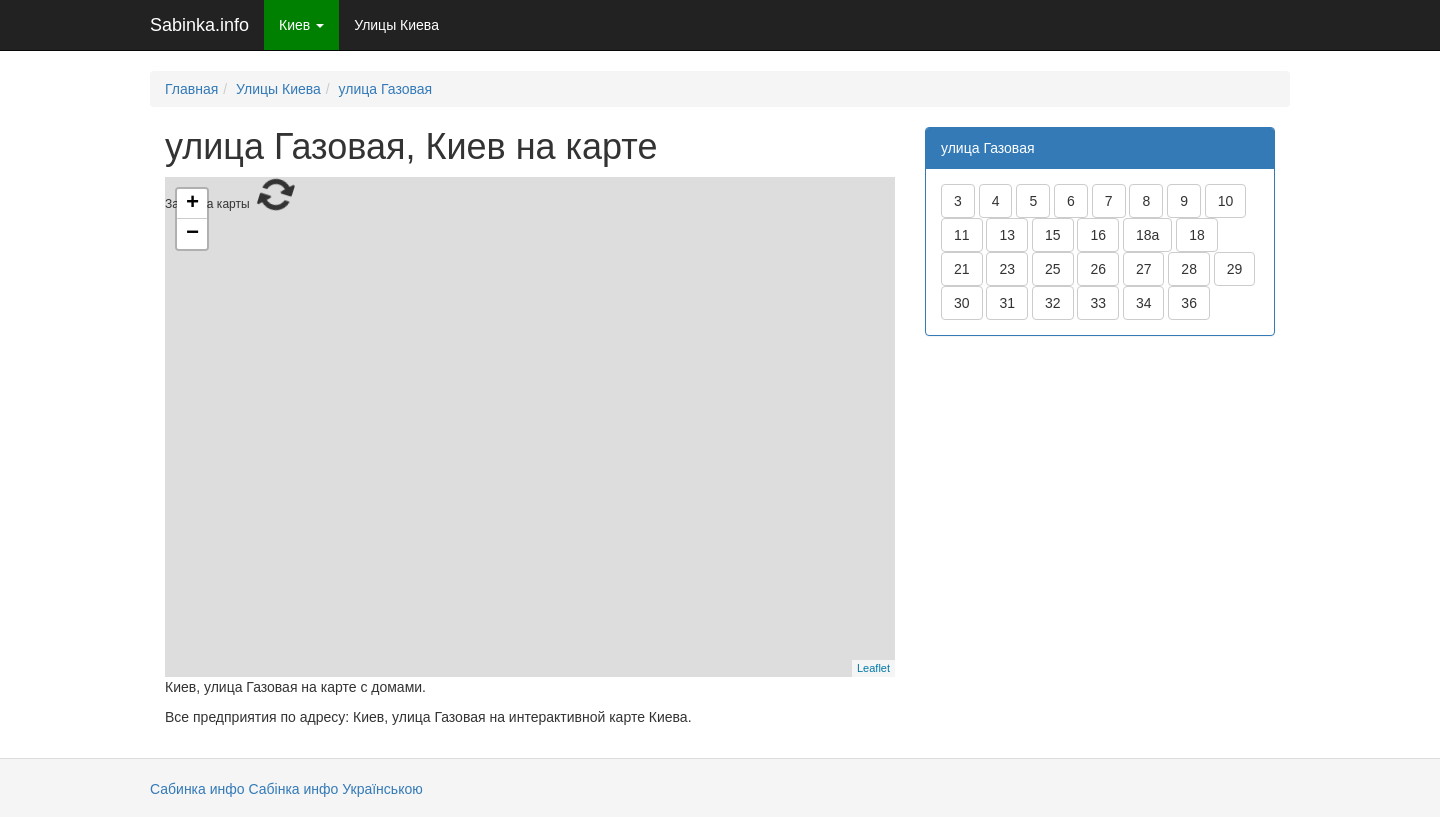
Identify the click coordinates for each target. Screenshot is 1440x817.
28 (1189, 269)
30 (962, 303)
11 (962, 235)
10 (1226, 201)
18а (1147, 235)
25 (1053, 269)
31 (1007, 303)
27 (1144, 269)
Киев (301, 25)
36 (1189, 303)
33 (1098, 303)
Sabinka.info (199, 25)
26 (1098, 269)
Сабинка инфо (197, 789)
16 (1098, 235)
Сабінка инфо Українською (335, 789)
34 (1144, 303)
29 (1235, 269)
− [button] (192, 234)
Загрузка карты (527, 425)
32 (1053, 303)
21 (962, 269)
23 (1007, 269)
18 (1197, 235)
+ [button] (192, 204)
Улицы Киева (396, 25)
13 (1007, 235)
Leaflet (873, 668)
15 (1053, 235)
